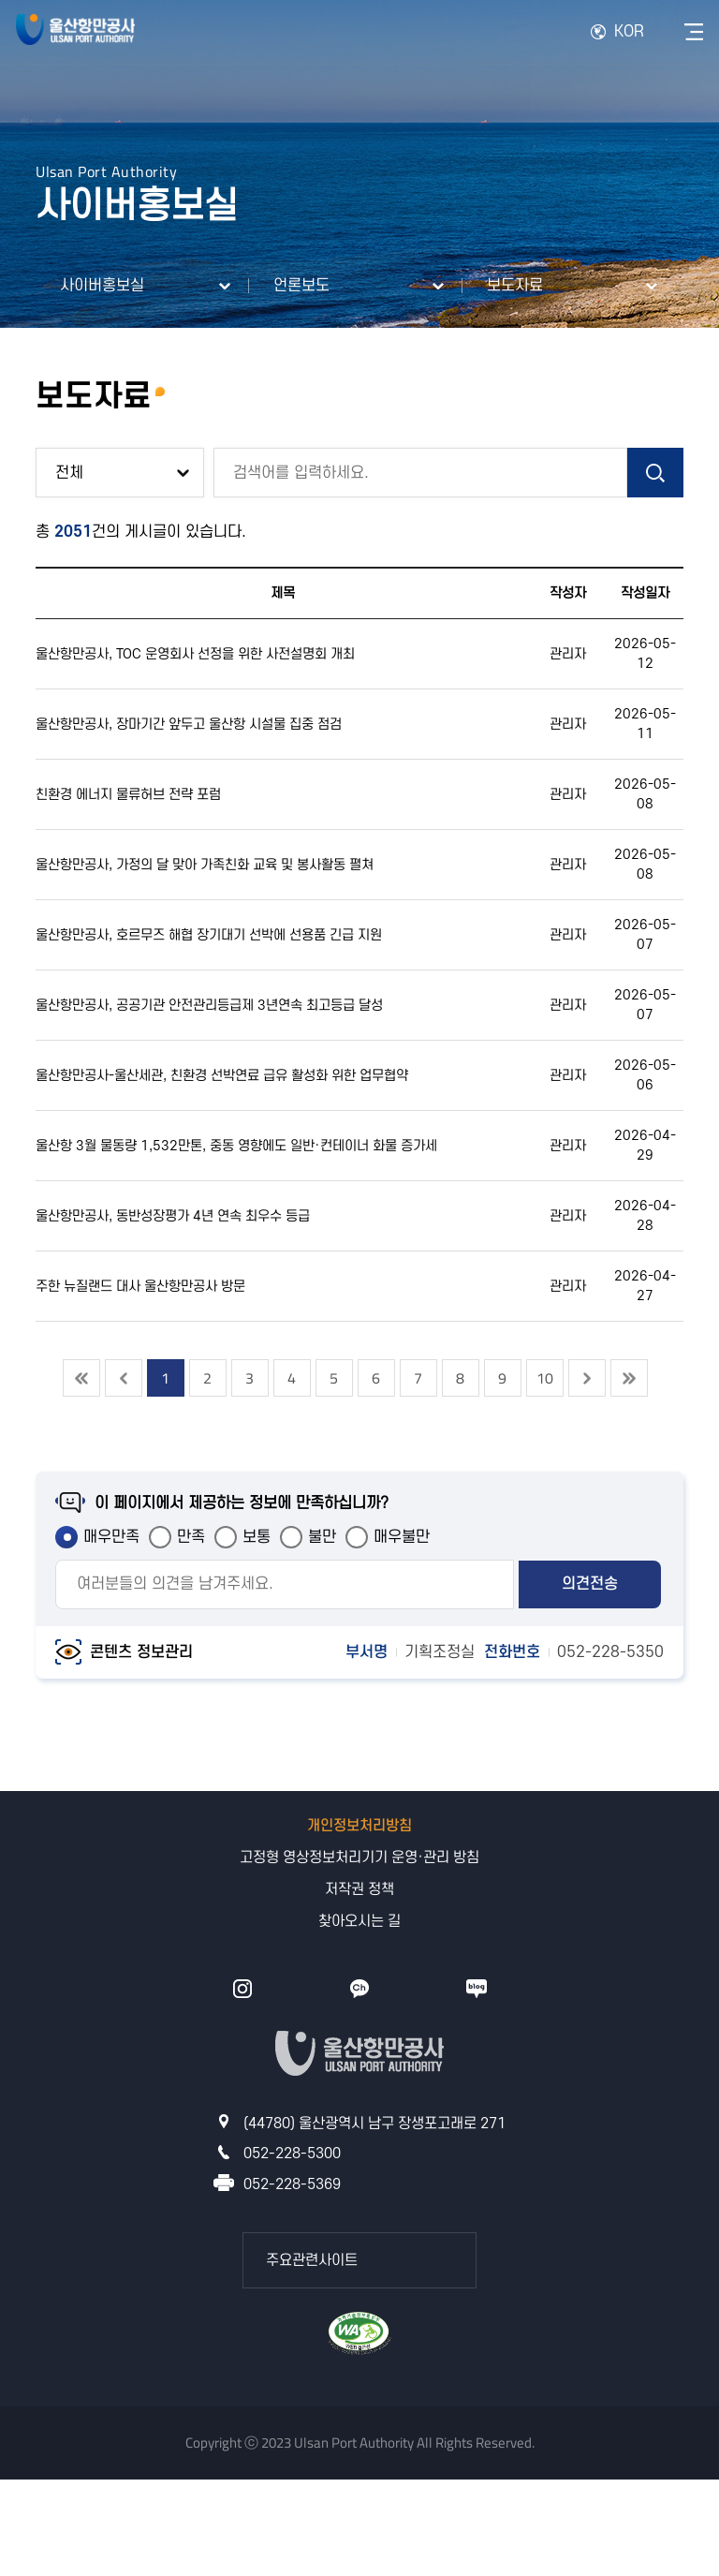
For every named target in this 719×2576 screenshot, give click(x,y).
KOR (629, 31)
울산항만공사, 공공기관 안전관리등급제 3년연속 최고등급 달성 (209, 1006)
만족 (191, 1537)
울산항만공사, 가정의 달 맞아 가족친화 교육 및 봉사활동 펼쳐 (205, 865)
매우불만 (402, 1537)
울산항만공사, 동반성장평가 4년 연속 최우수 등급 (173, 1216)
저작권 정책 (359, 1889)
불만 (322, 1537)
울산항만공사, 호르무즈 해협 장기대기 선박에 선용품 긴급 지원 (209, 935)
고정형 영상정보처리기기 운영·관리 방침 (359, 1857)
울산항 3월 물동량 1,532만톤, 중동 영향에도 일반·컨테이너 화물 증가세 (236, 1146)
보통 (256, 1537)
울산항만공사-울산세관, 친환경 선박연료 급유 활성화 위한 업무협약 (222, 1076)
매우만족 (111, 1537)
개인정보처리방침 (359, 1825)
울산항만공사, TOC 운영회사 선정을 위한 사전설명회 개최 (195, 654)
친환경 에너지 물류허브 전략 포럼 (128, 795)
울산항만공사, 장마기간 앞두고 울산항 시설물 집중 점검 (189, 725)
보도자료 (515, 285)
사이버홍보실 (102, 285)
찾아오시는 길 (359, 1921)
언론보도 (301, 285)
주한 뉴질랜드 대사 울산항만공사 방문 (140, 1287)
